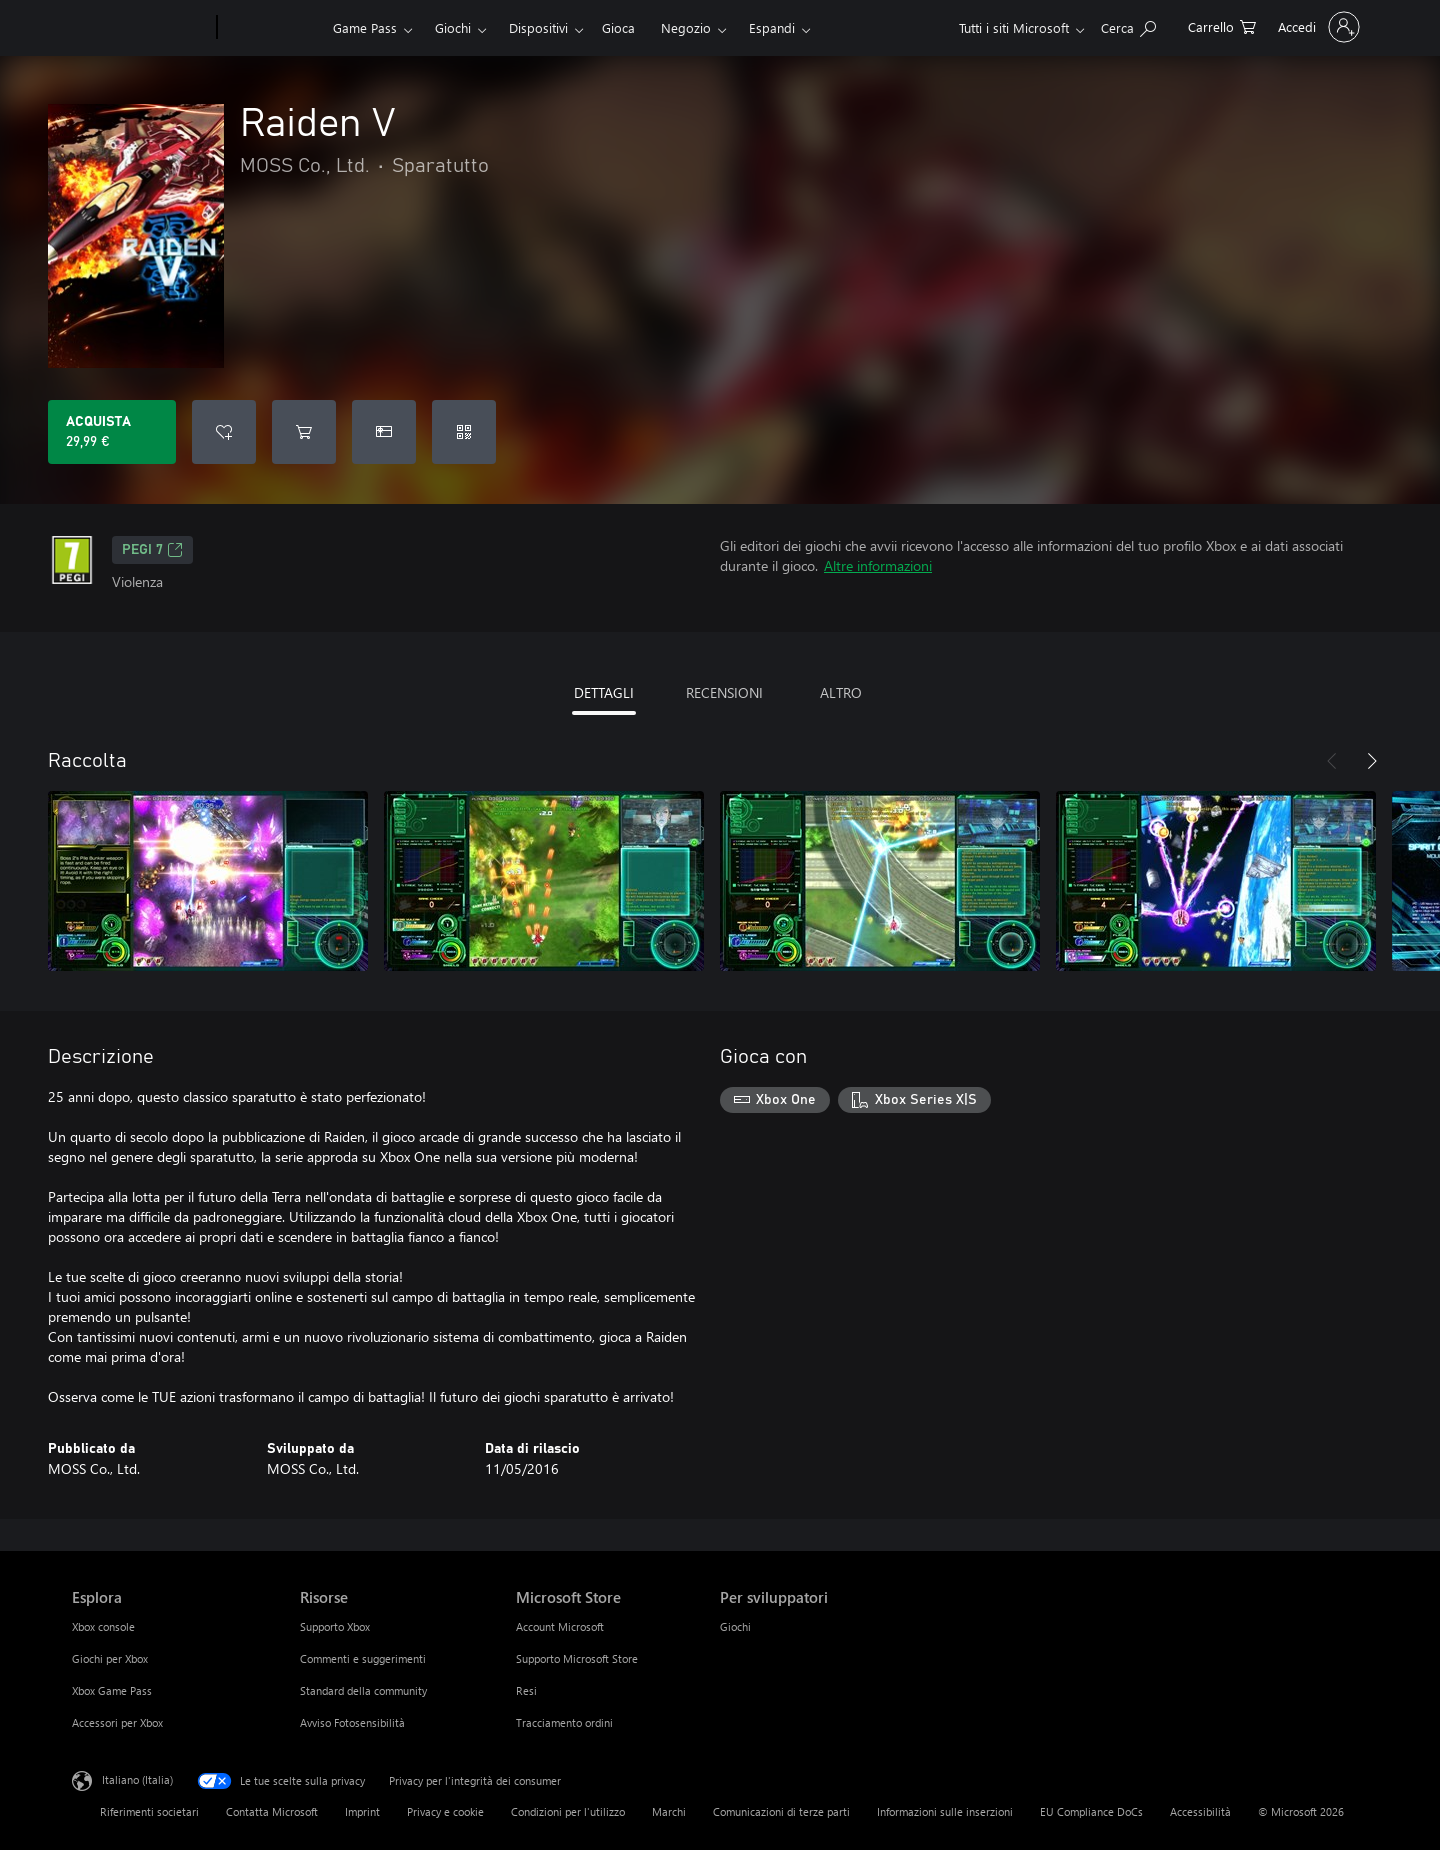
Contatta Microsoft (272, 1811)
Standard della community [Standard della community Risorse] (363, 1690)
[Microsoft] (140, 28)
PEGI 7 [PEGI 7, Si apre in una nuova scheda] (152, 550)
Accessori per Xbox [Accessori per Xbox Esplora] (117, 1722)
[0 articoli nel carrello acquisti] (1222, 25)
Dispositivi (538, 27)
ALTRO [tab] (841, 692)
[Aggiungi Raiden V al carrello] (304, 432)
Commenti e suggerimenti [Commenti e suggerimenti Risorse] (363, 1658)
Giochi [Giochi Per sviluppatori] (735, 1626)
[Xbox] (272, 28)
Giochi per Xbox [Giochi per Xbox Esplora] (110, 1658)
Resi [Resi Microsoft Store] (526, 1690)
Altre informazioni (878, 565)
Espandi (772, 27)
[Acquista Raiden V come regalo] (384, 432)
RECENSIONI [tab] (724, 692)
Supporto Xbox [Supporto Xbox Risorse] (335, 1626)
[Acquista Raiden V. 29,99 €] (112, 432)
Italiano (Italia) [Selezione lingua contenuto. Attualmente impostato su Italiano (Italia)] (137, 1779)
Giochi (453, 27)
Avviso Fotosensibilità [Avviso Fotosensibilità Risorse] (352, 1722)
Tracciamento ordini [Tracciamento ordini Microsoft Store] (564, 1722)
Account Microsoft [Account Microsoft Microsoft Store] (560, 1626)
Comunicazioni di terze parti (781, 1811)
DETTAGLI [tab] (604, 692)
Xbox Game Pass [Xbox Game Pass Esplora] (112, 1690)
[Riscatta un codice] (464, 432)
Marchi (669, 1811)
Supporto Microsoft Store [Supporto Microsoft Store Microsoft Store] (577, 1658)
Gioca (618, 27)
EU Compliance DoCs (1091, 1811)
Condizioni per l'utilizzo (568, 1811)
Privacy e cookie (445, 1811)
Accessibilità (1200, 1811)
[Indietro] (1332, 761)
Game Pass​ (365, 27)
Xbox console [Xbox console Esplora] (103, 1626)
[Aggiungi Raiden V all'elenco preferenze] (224, 432)
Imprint (362, 1811)
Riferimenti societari (149, 1811)
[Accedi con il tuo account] (1317, 27)
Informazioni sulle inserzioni (945, 1811)
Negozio (686, 27)
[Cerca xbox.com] (1128, 25)
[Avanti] (1372, 761)
